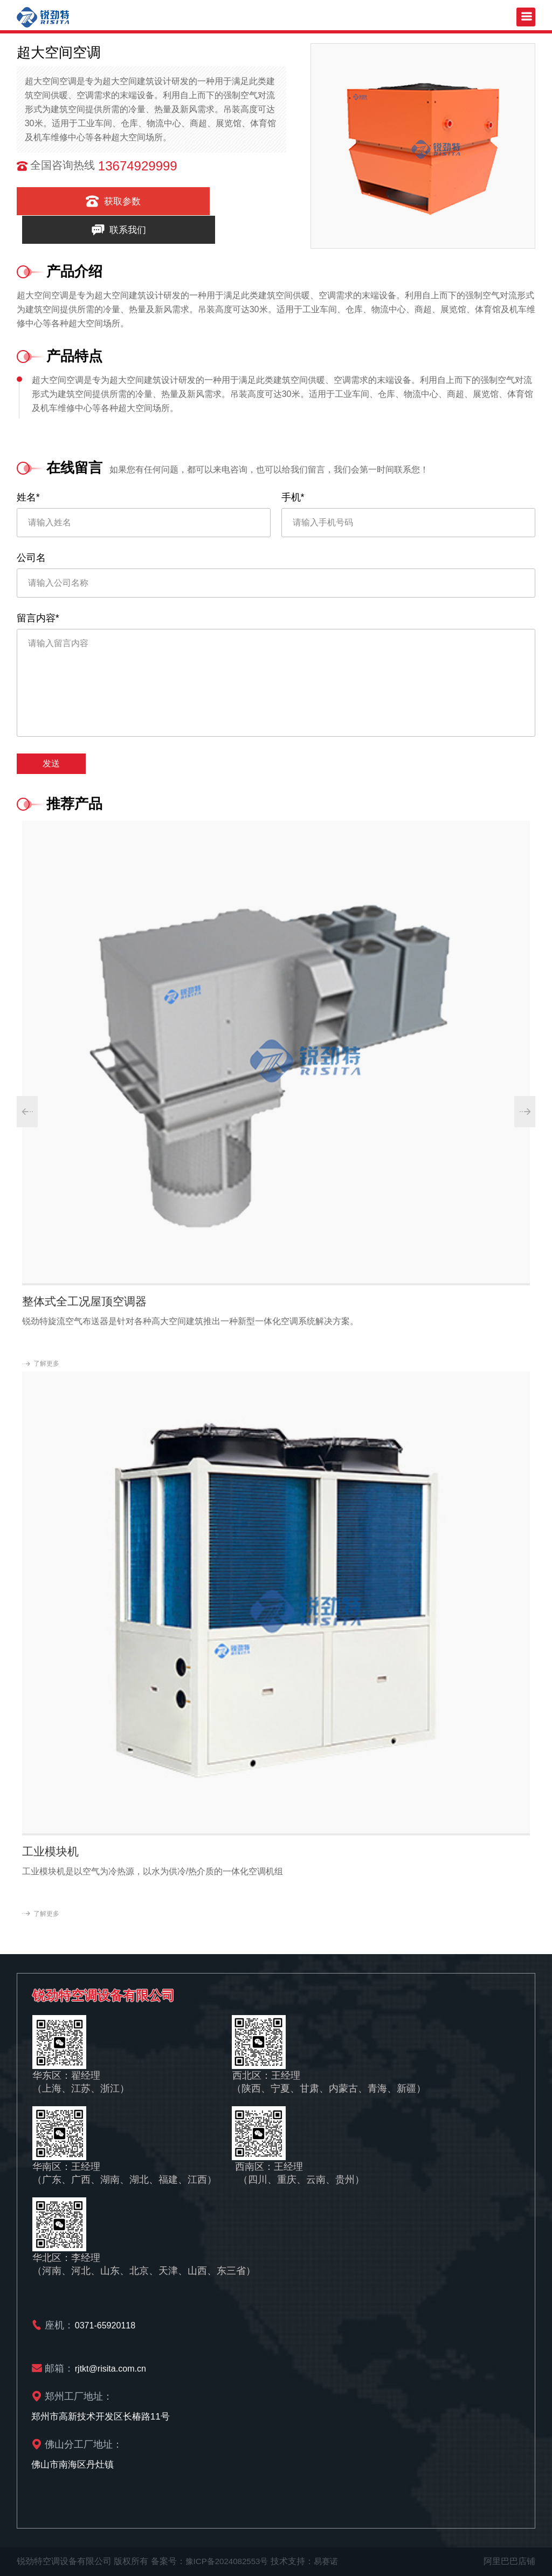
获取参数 (79, 201)
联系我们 (218, 201)
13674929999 (137, 166)
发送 (51, 763)
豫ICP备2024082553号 (229, 2561)
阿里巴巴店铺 (509, 2561)
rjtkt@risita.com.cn (112, 2368)
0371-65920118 (107, 2325)
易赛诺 (332, 2561)
